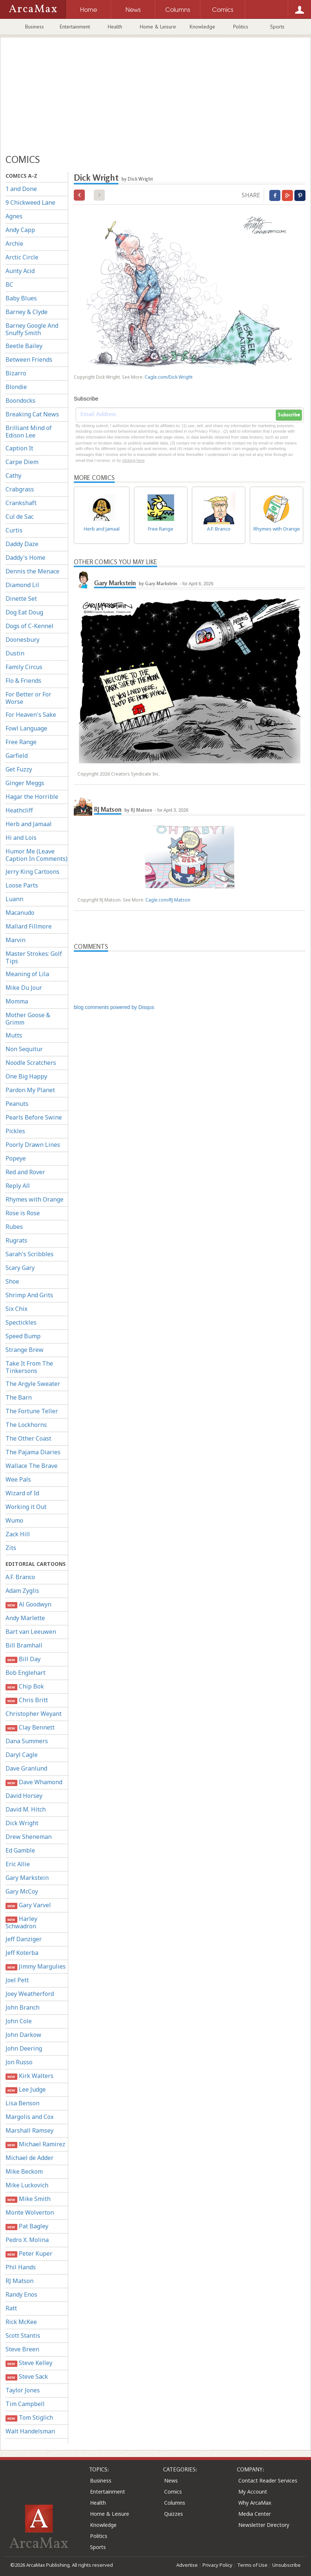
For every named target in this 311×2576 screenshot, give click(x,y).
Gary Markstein (27, 1878)
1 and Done (21, 189)
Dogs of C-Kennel (29, 626)
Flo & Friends (23, 681)
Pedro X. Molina (27, 2240)
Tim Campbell (25, 2404)
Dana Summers (27, 1741)
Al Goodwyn (28, 1604)
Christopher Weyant (34, 1714)
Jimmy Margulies (36, 1966)
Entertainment (75, 26)
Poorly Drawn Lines (33, 1145)
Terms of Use (252, 2565)
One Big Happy (26, 1076)
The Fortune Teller (32, 1411)
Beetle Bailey (24, 346)
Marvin (15, 940)
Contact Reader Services (267, 2480)
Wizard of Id (22, 1493)
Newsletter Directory (263, 2524)
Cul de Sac (20, 516)
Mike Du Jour (24, 988)
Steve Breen (22, 2349)
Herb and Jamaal (29, 824)
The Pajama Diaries (33, 1452)
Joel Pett (17, 1980)
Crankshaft (21, 503)
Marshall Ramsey (29, 2130)
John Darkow (23, 2035)
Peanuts (17, 1104)
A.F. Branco (20, 1577)
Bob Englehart (25, 1673)
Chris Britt (27, 1700)
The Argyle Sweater (33, 1384)
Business (34, 26)
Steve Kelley (29, 2363)
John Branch (22, 2007)
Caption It (19, 448)
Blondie (16, 387)
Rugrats (16, 1240)
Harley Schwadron (21, 1922)
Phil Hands (21, 2267)
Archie (14, 243)
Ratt (11, 2308)
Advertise (187, 2565)
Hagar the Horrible (32, 797)
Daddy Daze (22, 544)
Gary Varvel (28, 1905)
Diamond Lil (22, 585)
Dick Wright (22, 1823)
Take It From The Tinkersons (29, 1367)
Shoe (12, 1281)
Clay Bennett (30, 1727)
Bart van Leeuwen (31, 1632)
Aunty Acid (20, 271)
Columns (174, 2502)
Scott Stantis (23, 2335)
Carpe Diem (22, 462)
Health (115, 26)
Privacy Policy (217, 2565)
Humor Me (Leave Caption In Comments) (37, 855)
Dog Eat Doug (24, 612)
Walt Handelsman (30, 2431)
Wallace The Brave (32, 1466)
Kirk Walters (29, 2076)
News (171, 2480)
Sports (277, 26)
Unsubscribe (286, 2565)
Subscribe (289, 415)
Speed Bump (23, 1336)
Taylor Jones (23, 2390)
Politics (240, 26)
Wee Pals (18, 1479)
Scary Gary (20, 1268)
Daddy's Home (25, 557)
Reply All (18, 1186)
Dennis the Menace (32, 571)
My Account (252, 2491)
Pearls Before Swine (34, 1117)
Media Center (254, 2513)
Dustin (15, 653)
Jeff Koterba (22, 1953)
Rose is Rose (23, 1213)
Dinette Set (21, 598)
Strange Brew (25, 1350)
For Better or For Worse (28, 698)
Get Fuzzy (19, 769)
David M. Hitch (26, 1809)
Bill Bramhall (24, 1645)
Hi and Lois (21, 838)
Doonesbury (22, 640)
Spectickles (21, 1322)
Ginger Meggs (25, 783)
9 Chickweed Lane (30, 202)
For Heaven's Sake (31, 715)
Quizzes (173, 2513)
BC (9, 284)
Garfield (17, 756)
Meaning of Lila (27, 974)
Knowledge (202, 26)
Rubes (14, 1227)
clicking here (133, 460)
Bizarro (16, 373)
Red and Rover (25, 1172)
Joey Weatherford (30, 1994)
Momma (17, 1001)
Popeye (16, 1158)
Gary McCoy (22, 1891)
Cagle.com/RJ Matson (167, 900)
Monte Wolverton (30, 2212)
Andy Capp (20, 230)
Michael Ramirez (35, 2144)
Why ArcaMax (254, 2502)
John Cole (19, 2021)
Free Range (21, 742)
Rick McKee (21, 2322)
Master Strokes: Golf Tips (34, 957)
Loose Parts (22, 885)
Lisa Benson (22, 2103)
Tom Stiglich (29, 2417)
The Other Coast (28, 1438)
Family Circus (24, 667)
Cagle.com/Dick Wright (169, 377)
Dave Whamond (34, 1782)
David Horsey (24, 1796)
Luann (14, 899)
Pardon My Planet (30, 1090)
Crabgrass (20, 489)
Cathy (13, 475)
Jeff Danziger (24, 1939)
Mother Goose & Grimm (28, 1018)
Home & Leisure (158, 26)
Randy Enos (21, 2294)
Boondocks (20, 400)
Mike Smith (28, 2199)
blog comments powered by (114, 1007)
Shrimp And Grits (29, 1295)
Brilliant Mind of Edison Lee (29, 431)
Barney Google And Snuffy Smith (32, 329)
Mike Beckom (24, 2171)
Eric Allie (18, 1864)
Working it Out (26, 1507)
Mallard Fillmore (29, 926)
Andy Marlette (25, 1618)
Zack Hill (18, 1534)
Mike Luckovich (27, 2185)
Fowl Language (26, 728)
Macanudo (20, 913)
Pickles (15, 1131)
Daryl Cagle (22, 1755)
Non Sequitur (24, 1049)
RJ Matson (20, 2281)
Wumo (14, 1520)
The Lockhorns (26, 1425)
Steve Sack (27, 2376)
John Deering (24, 2048)
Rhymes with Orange (34, 1199)
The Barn (19, 1397)
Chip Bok (25, 1686)
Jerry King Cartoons (32, 872)
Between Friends (29, 359)
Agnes (14, 216)
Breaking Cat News (32, 414)
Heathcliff (19, 810)
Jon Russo (19, 2062)
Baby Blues (21, 298)
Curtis (14, 530)
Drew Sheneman (29, 1837)
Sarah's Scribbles (29, 1254)
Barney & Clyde (27, 312)
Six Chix (16, 1309)
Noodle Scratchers (31, 1063)
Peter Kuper (29, 2253)
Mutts (14, 1035)
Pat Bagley (27, 2226)
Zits (11, 1548)
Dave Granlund (26, 1768)
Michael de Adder (29, 2158)
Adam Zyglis (22, 1591)
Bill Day (23, 1659)
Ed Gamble (20, 1850)
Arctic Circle (22, 257)
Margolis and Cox (29, 2117)
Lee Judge (26, 2089)
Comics (173, 2491)
